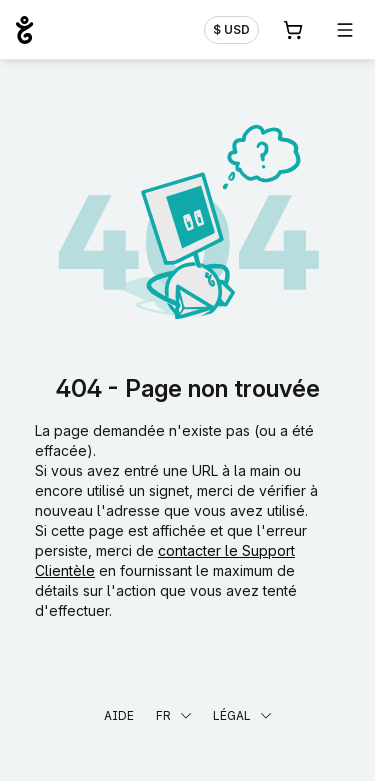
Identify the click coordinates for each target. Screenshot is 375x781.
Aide (119, 715)
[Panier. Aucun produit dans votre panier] (293, 30)
